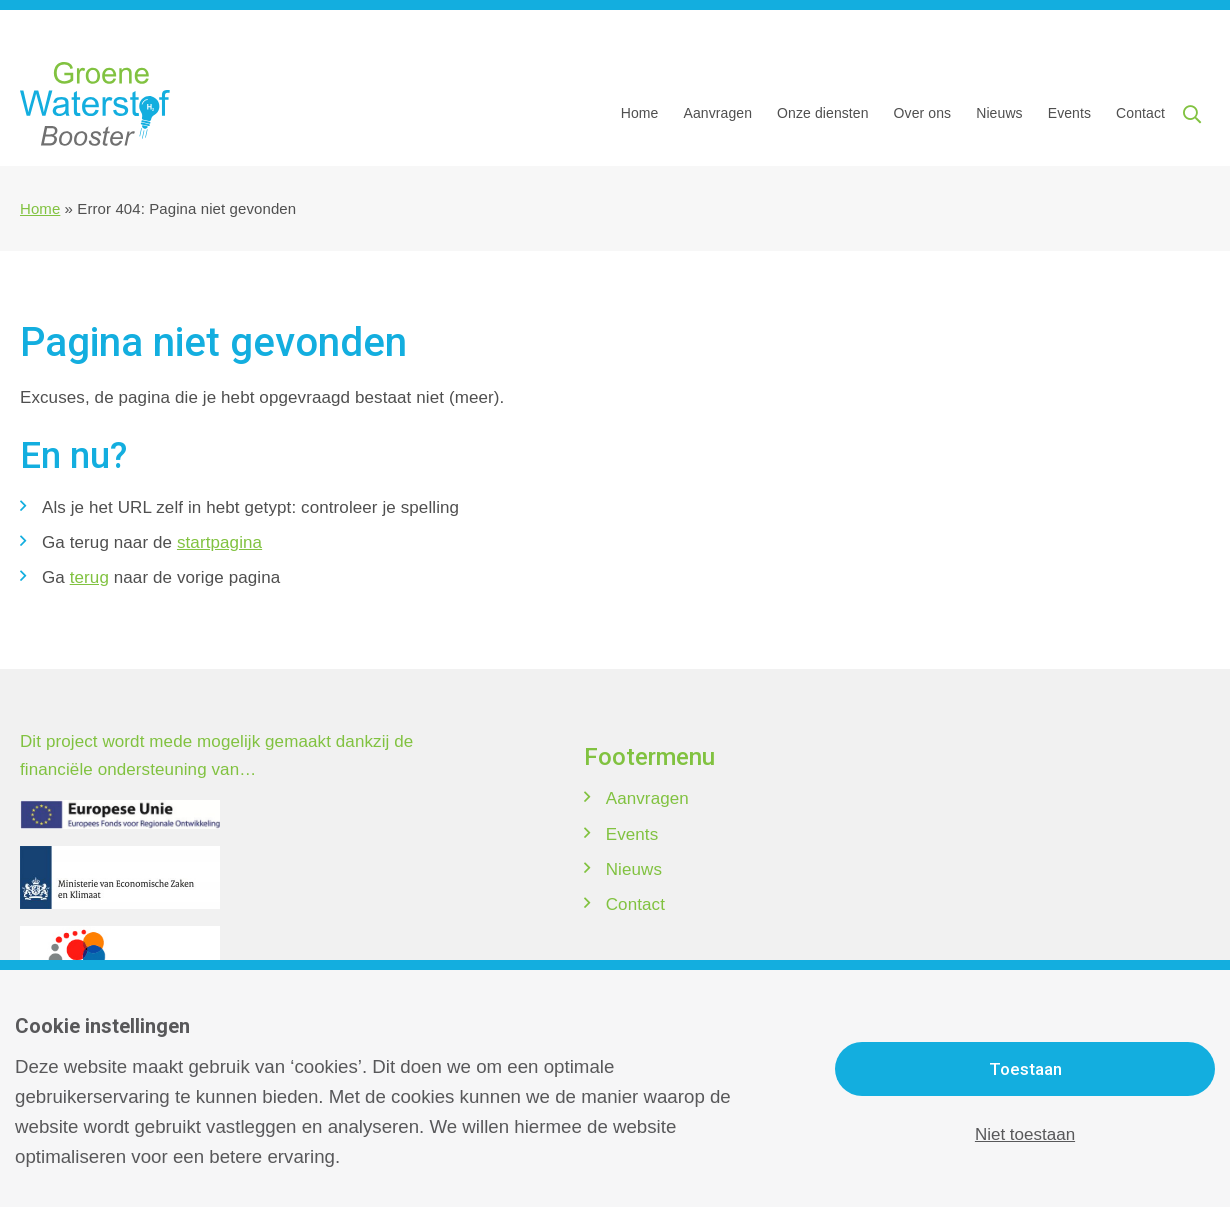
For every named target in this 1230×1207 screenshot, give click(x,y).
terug (89, 577)
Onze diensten (823, 113)
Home (640, 113)
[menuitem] (646, 113)
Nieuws (999, 113)
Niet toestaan (1025, 1134)
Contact (1140, 113)
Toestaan (1025, 1069)
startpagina (219, 542)
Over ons (923, 113)
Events (1069, 113)
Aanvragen (717, 113)
